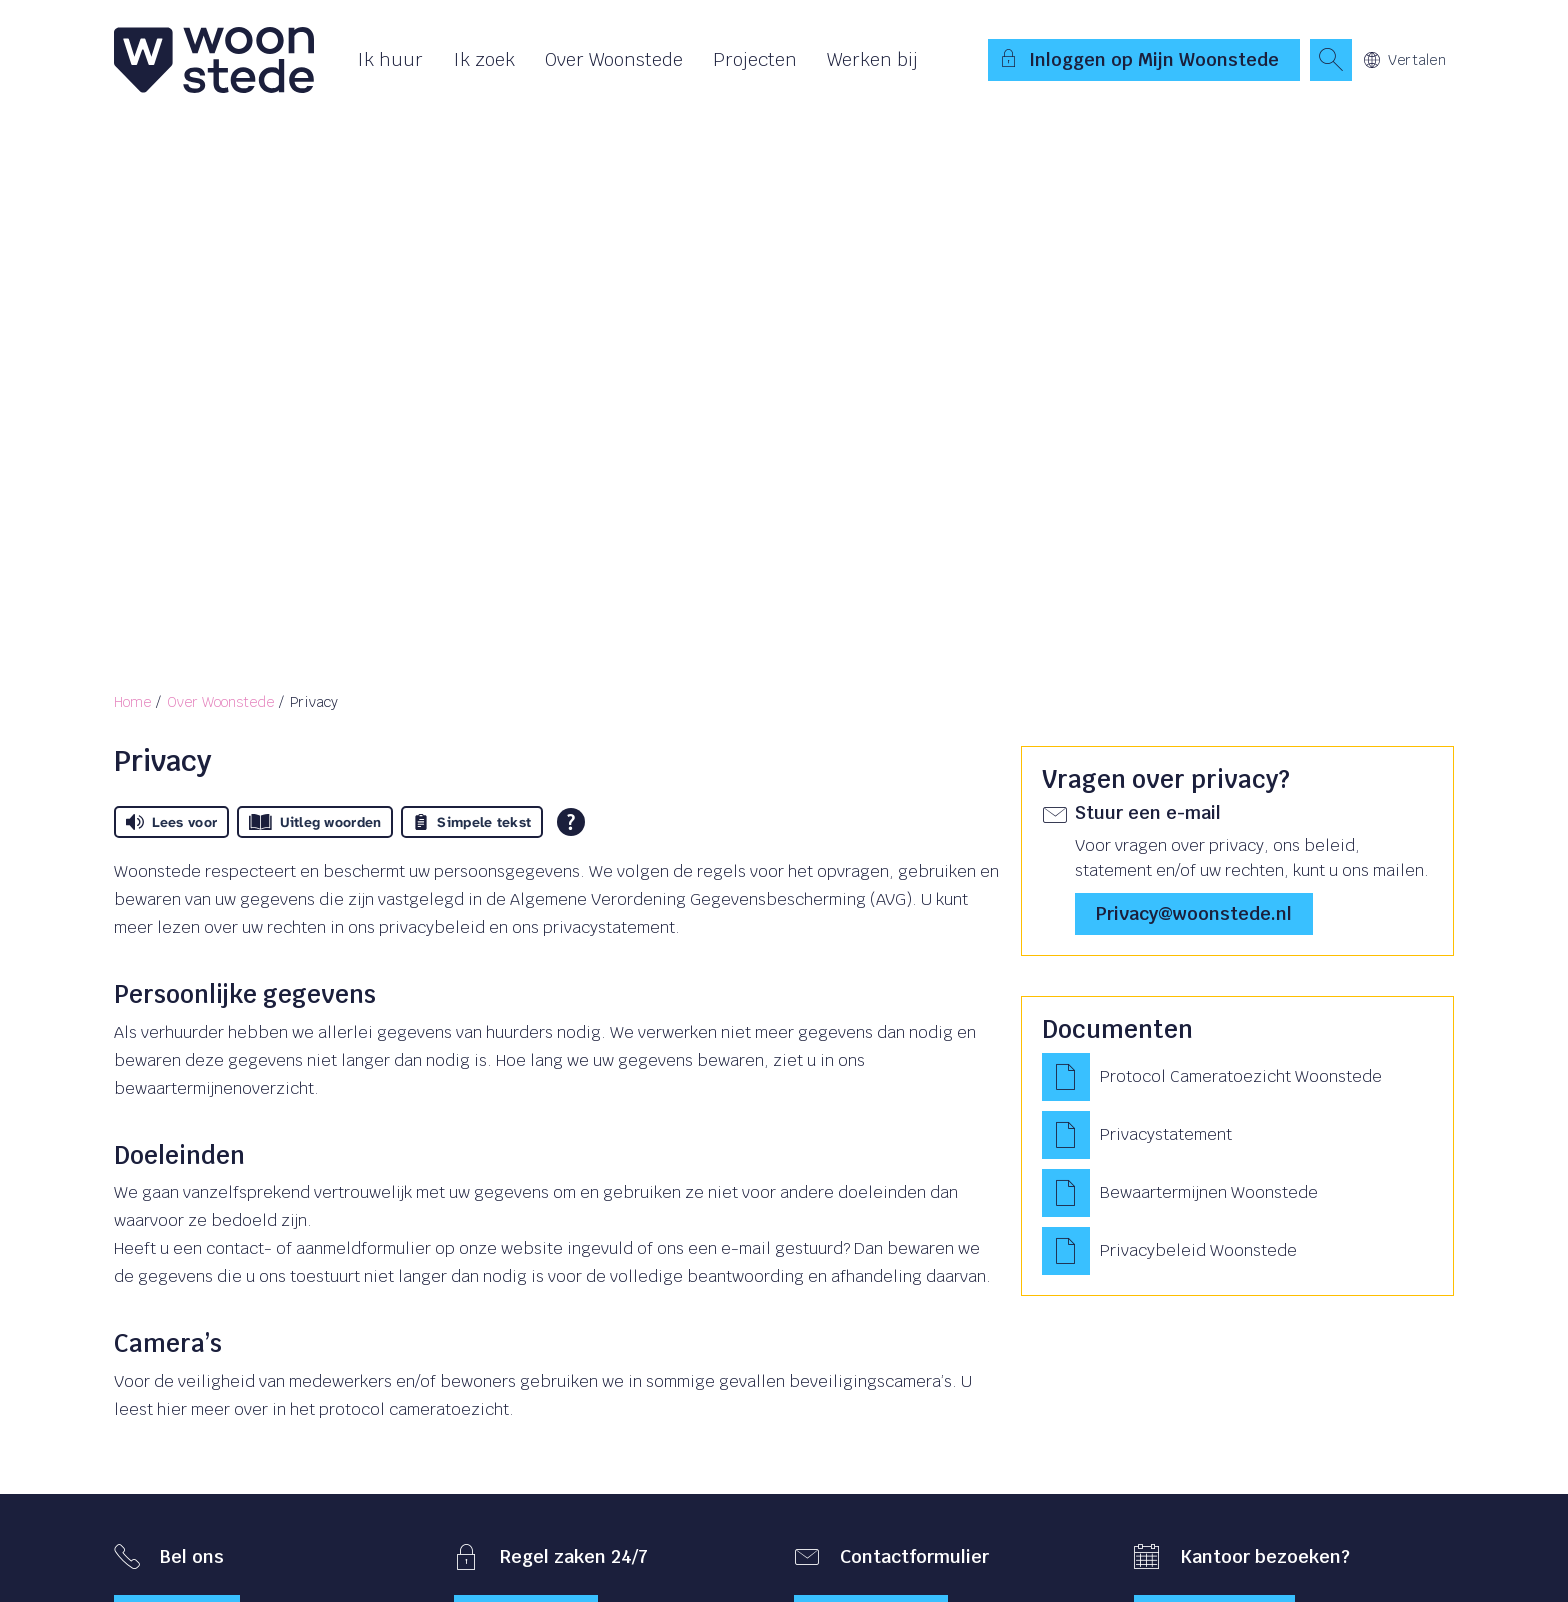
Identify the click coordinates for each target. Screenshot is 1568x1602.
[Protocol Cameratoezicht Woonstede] (1237, 1077)
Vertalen (1405, 60)
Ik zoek (484, 59)
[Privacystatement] (1237, 1135)
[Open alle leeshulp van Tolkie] (571, 822)
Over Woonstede (614, 59)
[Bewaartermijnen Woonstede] (1237, 1193)
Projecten (755, 59)
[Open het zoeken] (1331, 60)
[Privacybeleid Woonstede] (1237, 1251)
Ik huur (390, 59)
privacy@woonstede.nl (1194, 913)
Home (132, 702)
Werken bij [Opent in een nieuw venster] (872, 59)
